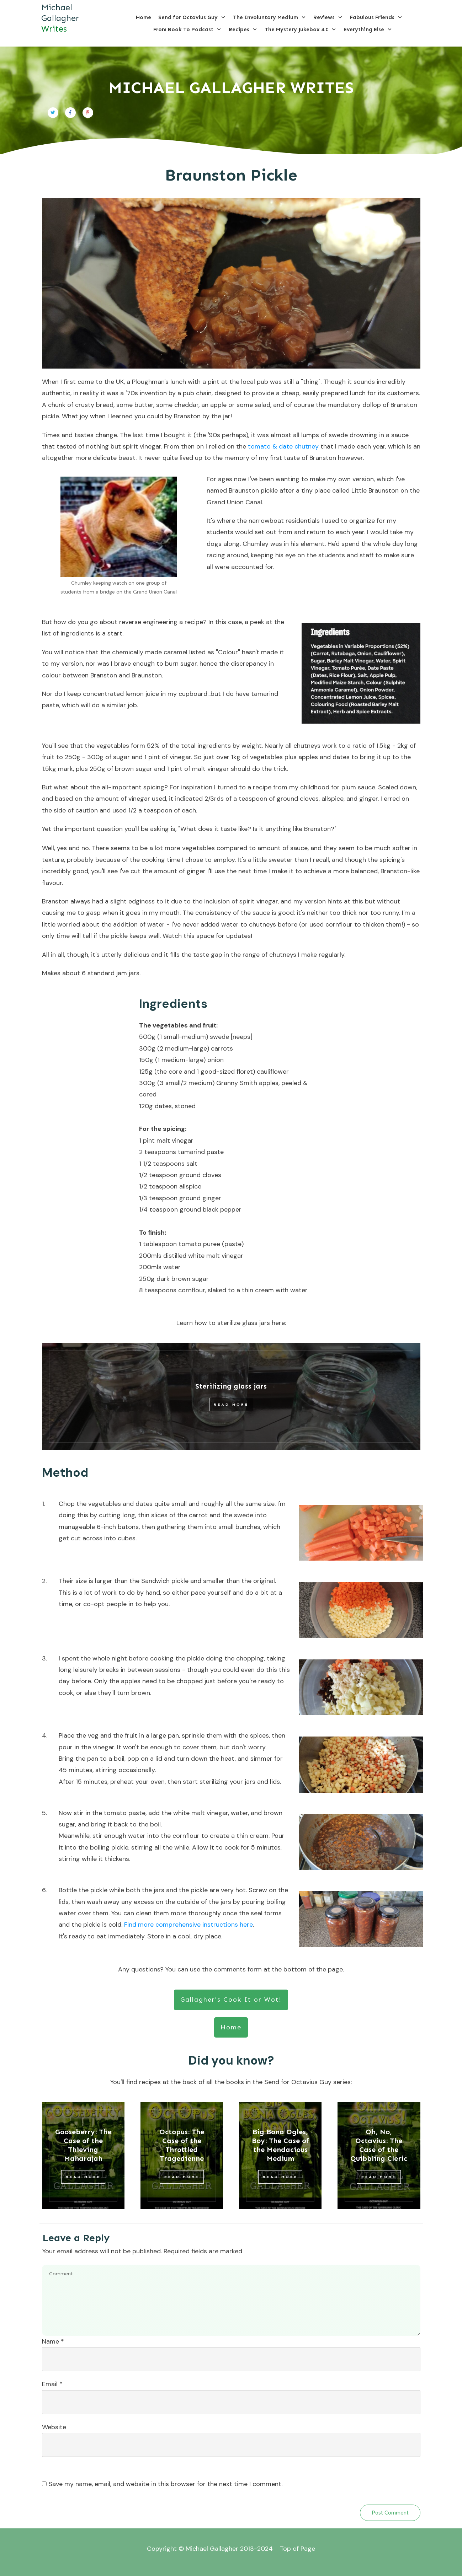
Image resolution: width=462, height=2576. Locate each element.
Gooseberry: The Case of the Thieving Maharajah (83, 2145)
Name (53, 2341)
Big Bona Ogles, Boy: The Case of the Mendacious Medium (280, 2145)
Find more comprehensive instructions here (188, 1924)
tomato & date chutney (283, 446)
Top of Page (297, 2548)
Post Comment (390, 2513)
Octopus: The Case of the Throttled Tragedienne (181, 2145)
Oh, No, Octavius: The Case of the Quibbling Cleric (378, 2145)
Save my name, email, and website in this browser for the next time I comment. (165, 2484)
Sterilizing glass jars (231, 1386)
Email (52, 2384)
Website (54, 2427)
